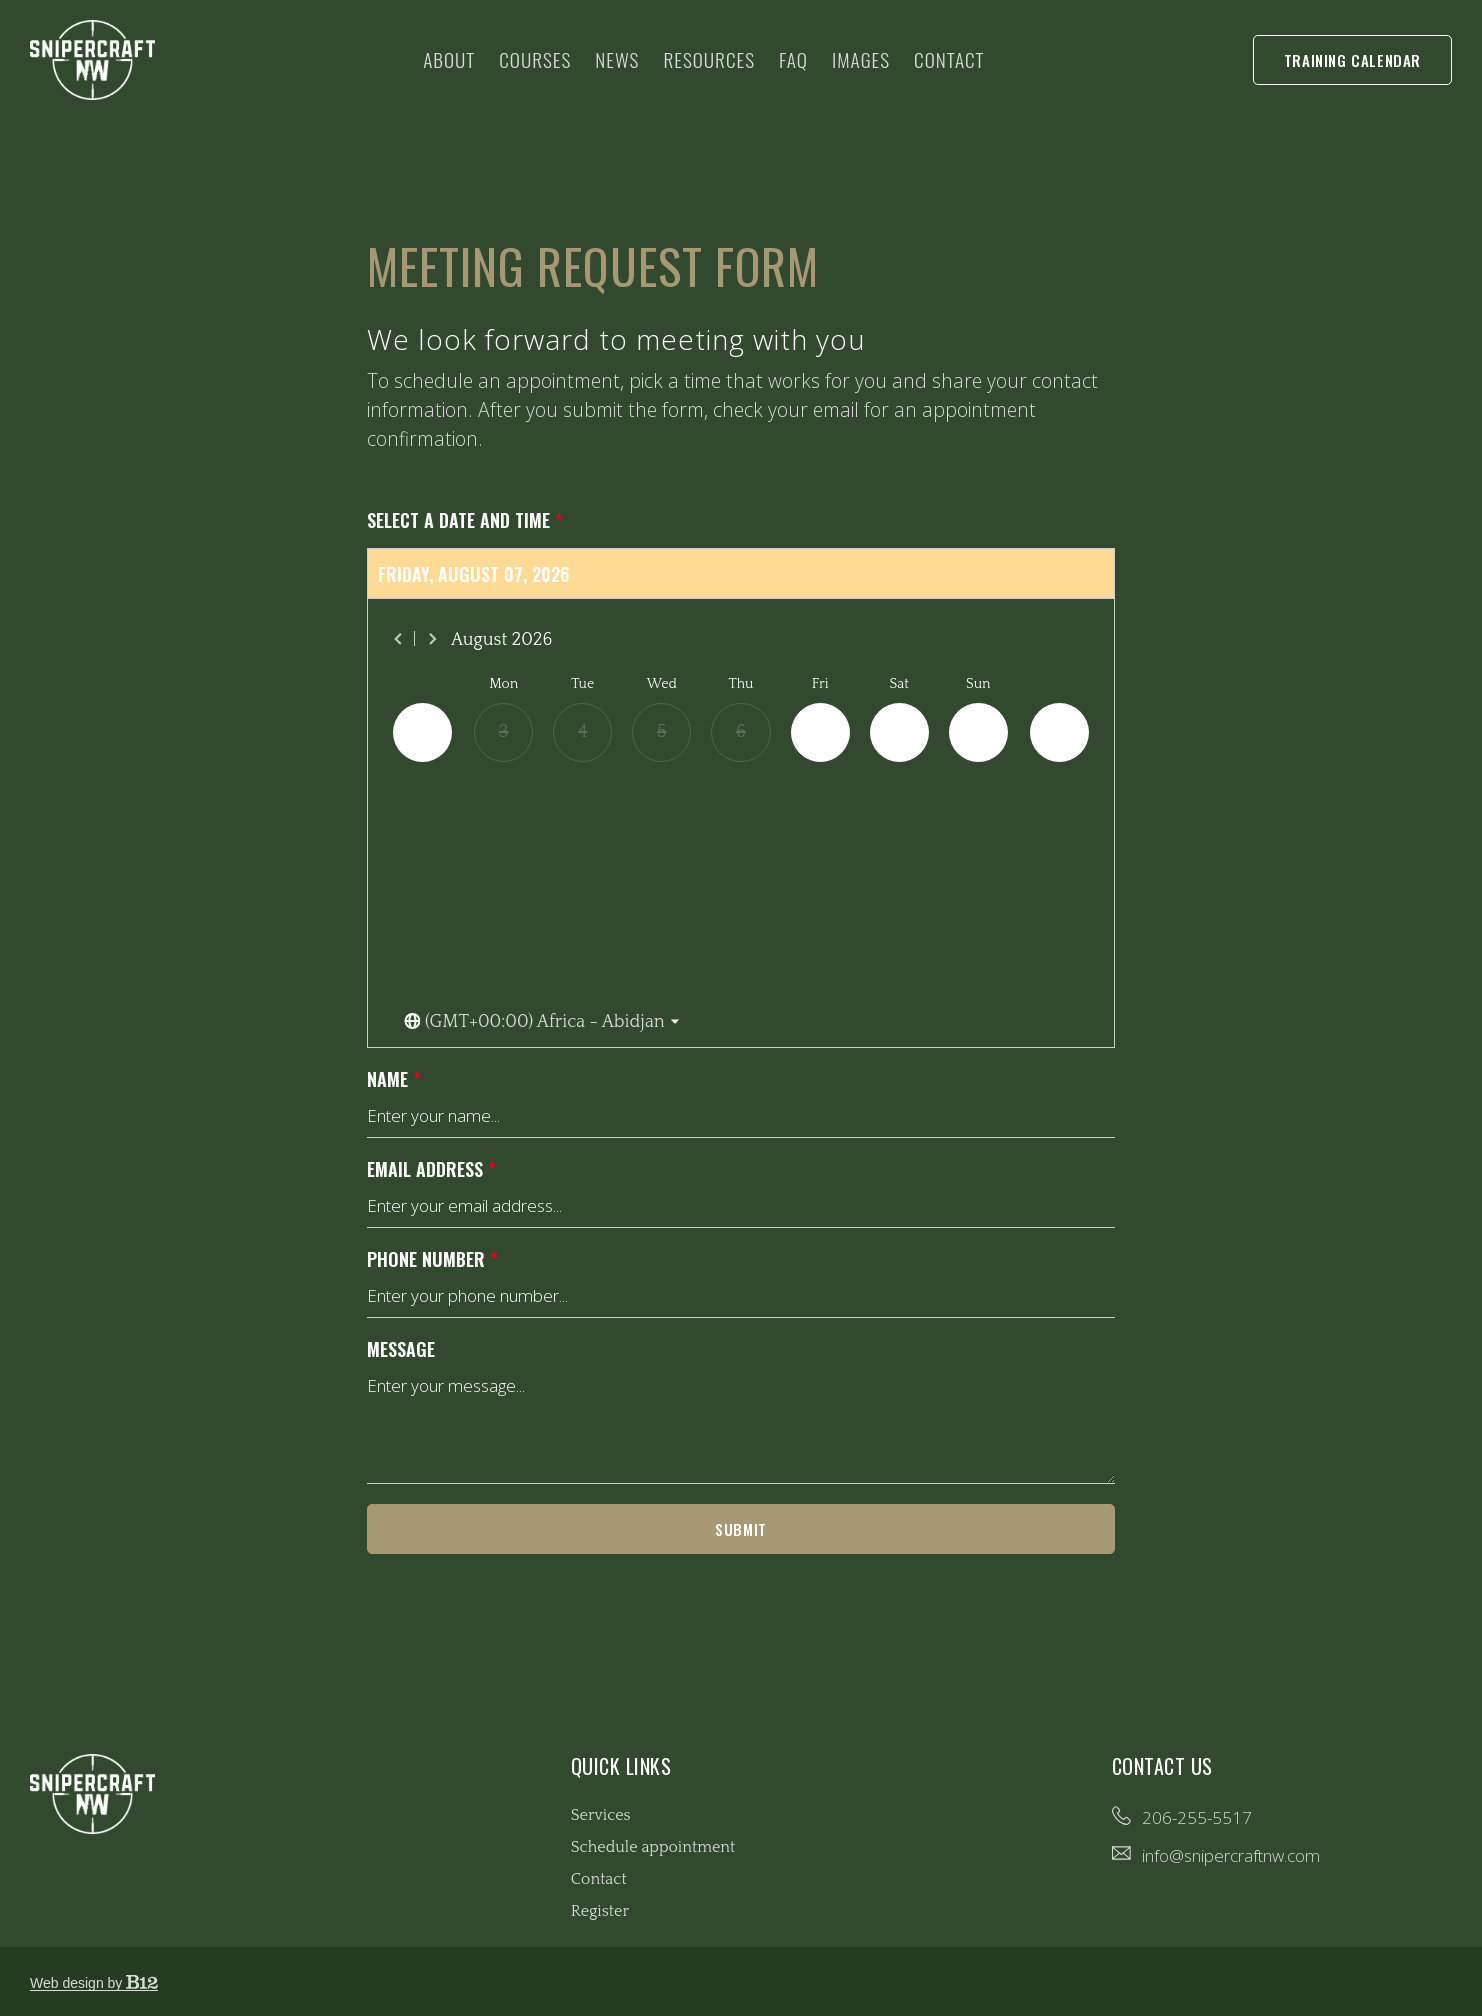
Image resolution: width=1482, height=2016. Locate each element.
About (449, 59)
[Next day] (1059, 732)
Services (601, 1815)
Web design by (94, 1983)
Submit (741, 1529)
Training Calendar (1352, 60)
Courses (535, 59)
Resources (709, 59)
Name (394, 1079)
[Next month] (432, 639)
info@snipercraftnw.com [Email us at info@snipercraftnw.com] (1231, 1855)
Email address (431, 1169)
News (617, 59)
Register (600, 1911)
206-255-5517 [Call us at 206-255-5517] (1197, 1817)
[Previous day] (422, 732)
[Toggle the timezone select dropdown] (542, 1022)
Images (861, 59)
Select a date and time (465, 520)
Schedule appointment (653, 1847)
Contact (949, 59)
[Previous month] (399, 639)
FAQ (793, 59)
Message (401, 1349)
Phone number (432, 1259)
